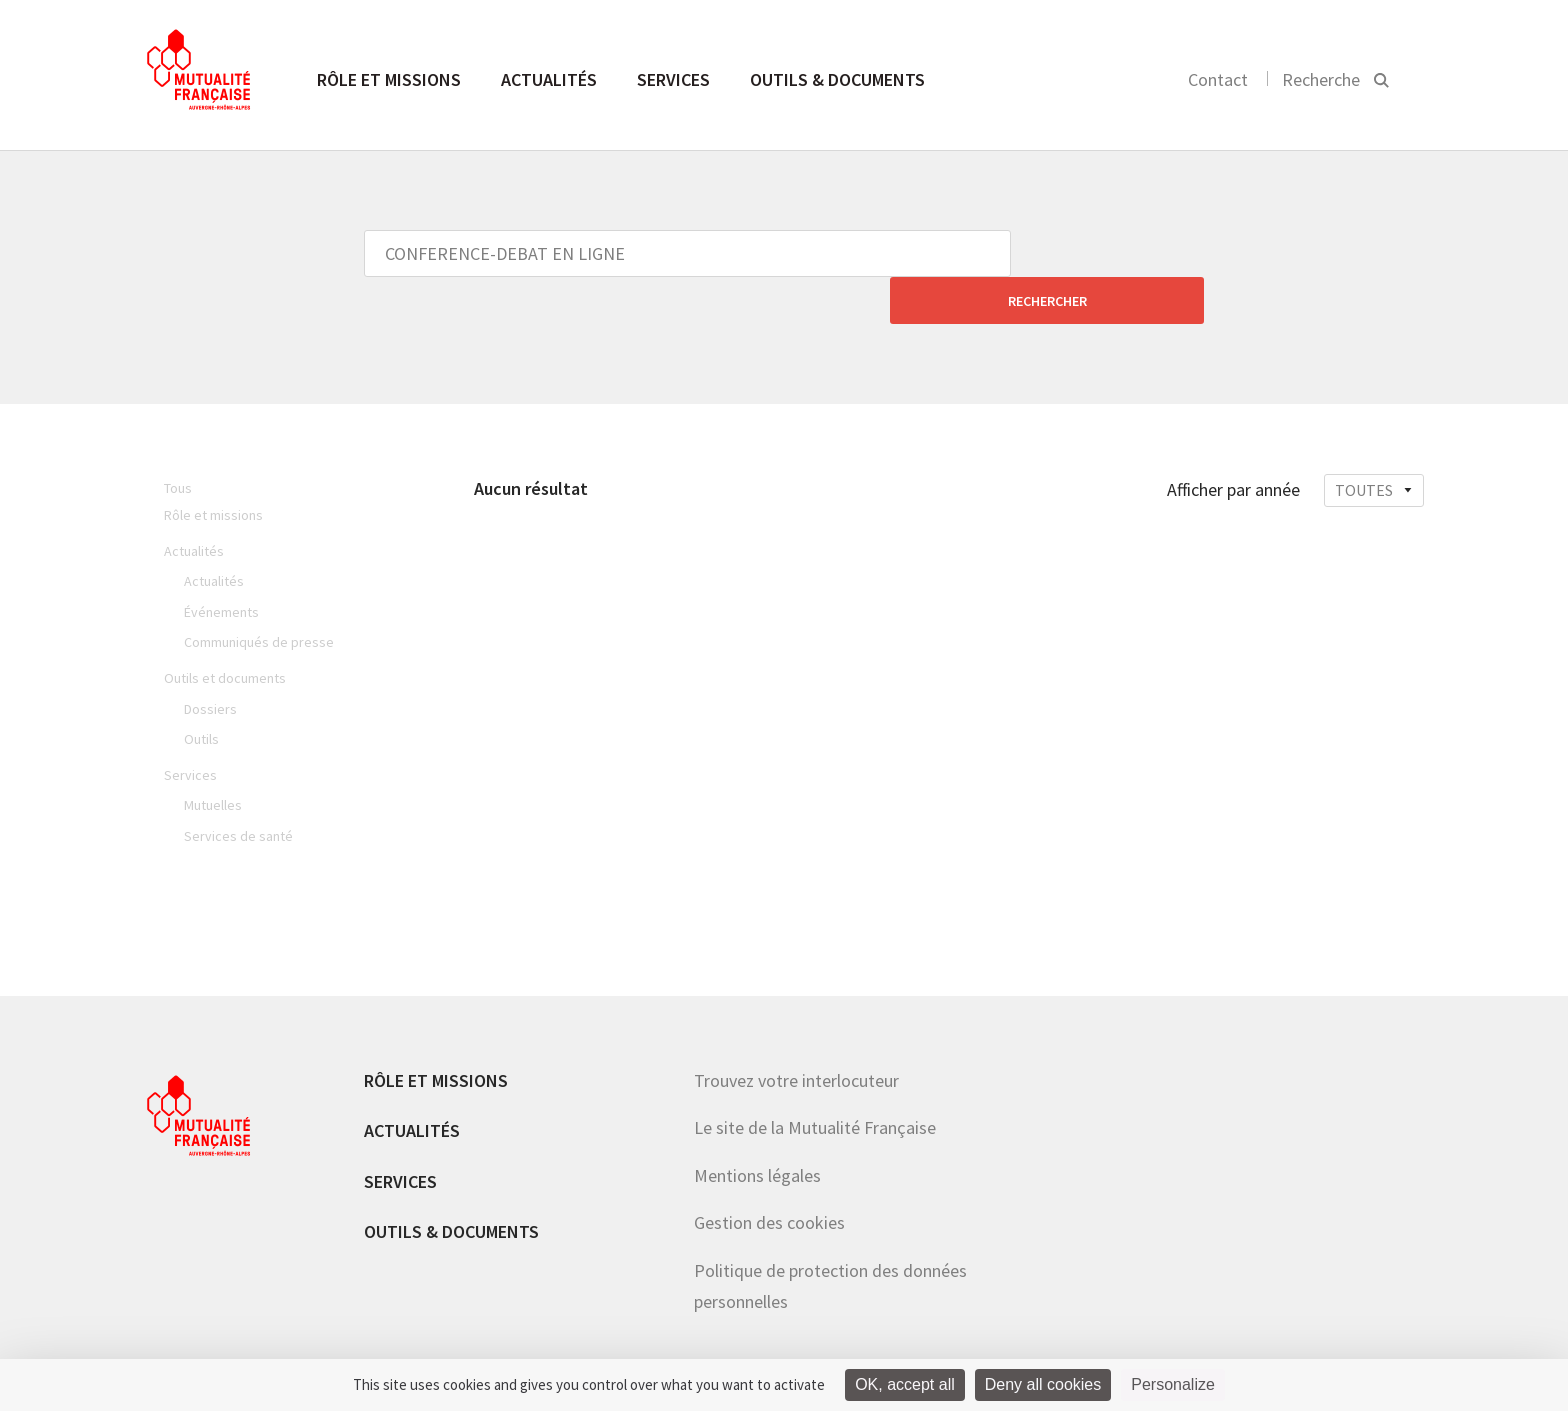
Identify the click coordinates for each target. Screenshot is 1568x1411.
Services (673, 79)
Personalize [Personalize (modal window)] (1173, 1384)
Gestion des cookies (769, 1175)
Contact (1218, 79)
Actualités (549, 79)
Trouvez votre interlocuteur (796, 1033)
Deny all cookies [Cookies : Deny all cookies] (1043, 1384)
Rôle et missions (389, 79)
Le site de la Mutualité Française (815, 1080)
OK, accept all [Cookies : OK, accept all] (905, 1384)
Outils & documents (837, 79)
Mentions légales (757, 1128)
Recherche (1321, 79)
